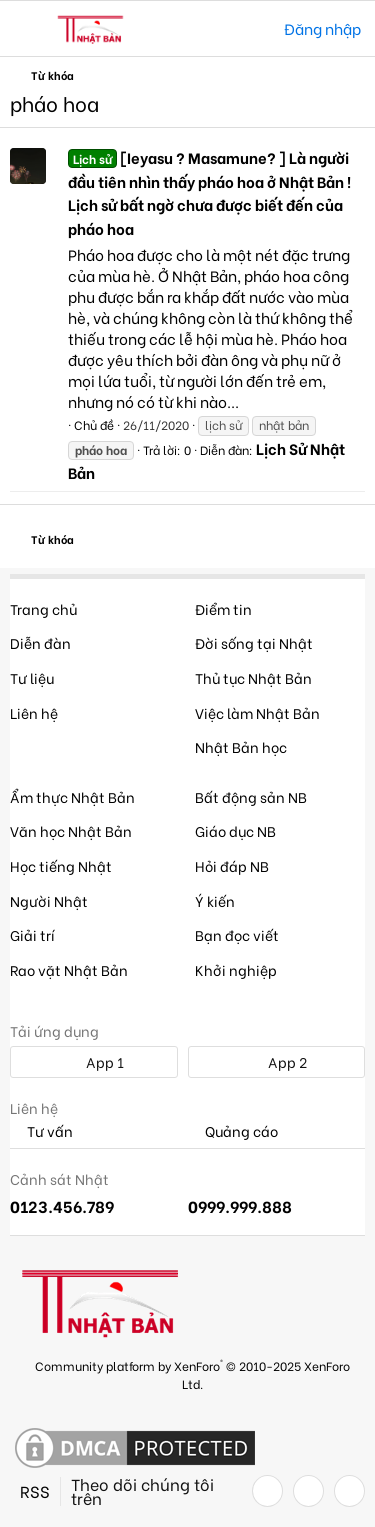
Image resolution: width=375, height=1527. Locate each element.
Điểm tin (223, 608)
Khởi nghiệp (236, 969)
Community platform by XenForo (192, 1373)
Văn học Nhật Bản (71, 830)
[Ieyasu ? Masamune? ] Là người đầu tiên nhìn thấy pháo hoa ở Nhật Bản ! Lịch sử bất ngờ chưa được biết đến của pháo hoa (209, 192)
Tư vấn (41, 1131)
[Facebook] (267, 1491)
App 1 (94, 1061)
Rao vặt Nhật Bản (69, 969)
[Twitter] (308, 1491)
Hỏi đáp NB (232, 865)
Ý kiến (215, 900)
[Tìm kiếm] (254, 28)
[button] (27, 29)
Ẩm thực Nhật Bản (72, 796)
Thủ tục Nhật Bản (253, 677)
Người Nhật (49, 900)
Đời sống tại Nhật (254, 642)
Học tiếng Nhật (61, 865)
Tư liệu (32, 677)
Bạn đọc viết (237, 934)
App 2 (276, 1061)
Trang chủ (43, 608)
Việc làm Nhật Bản (257, 712)
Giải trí (32, 934)
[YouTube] (349, 1491)
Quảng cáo (233, 1131)
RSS (35, 1491)
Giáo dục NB (235, 830)
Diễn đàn (40, 642)
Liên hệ (34, 712)
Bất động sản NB (251, 796)
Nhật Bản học (241, 746)
